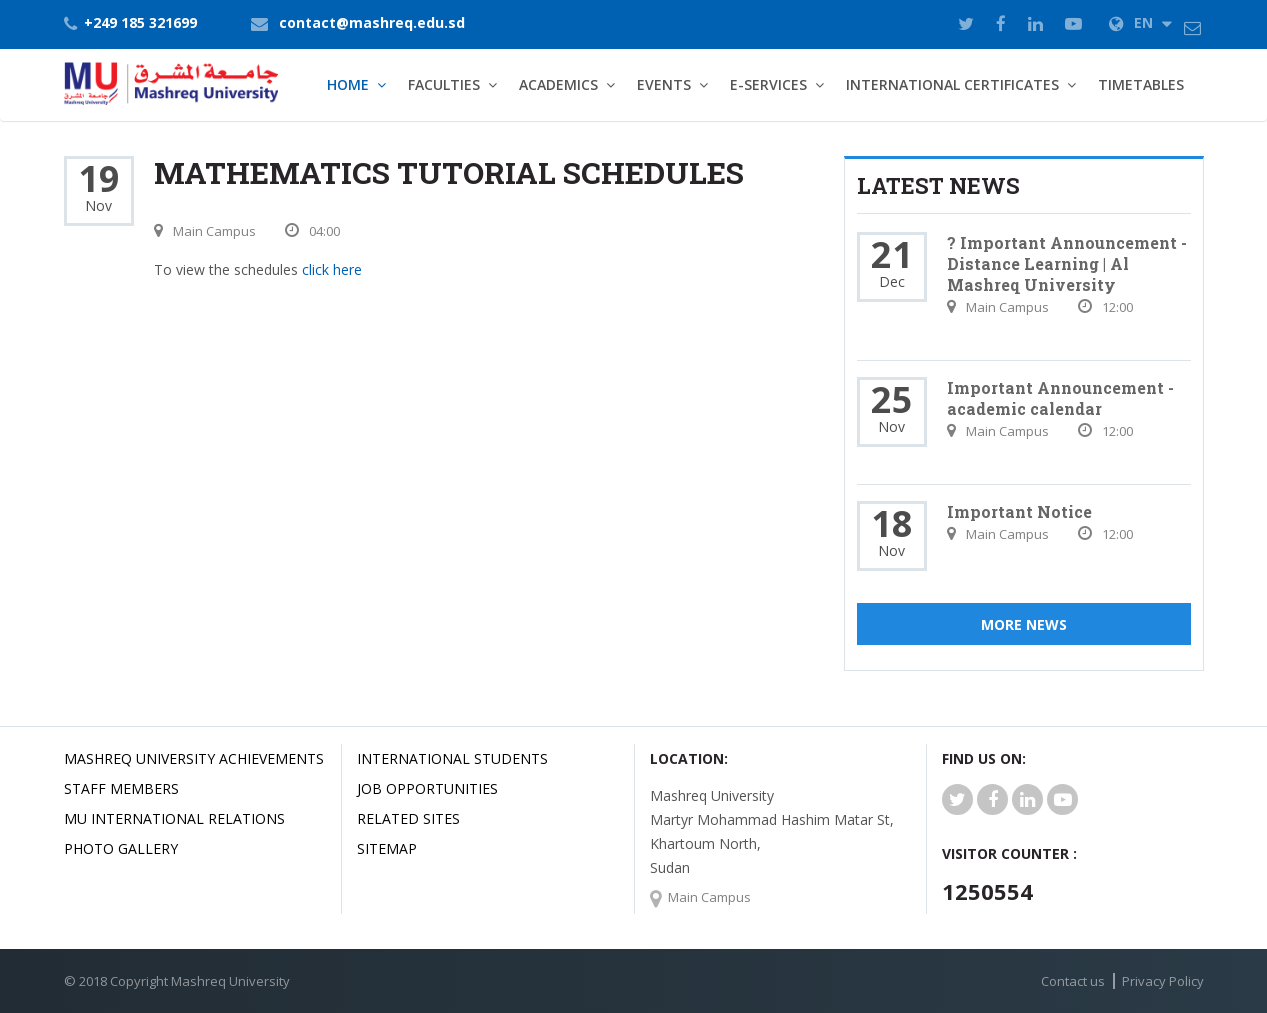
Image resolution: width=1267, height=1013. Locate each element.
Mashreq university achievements (194, 758)
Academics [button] (558, 84)
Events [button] (664, 84)
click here (332, 269)
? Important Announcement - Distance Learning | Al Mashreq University (1067, 263)
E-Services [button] (768, 84)
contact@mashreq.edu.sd (372, 22)
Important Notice (1019, 511)
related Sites (408, 818)
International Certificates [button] (952, 84)
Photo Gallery (121, 848)
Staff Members (121, 788)
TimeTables (1141, 84)
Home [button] (348, 84)
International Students (452, 758)
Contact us (1073, 981)
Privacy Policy (1163, 981)
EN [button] (1140, 22)
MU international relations (174, 818)
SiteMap (387, 848)
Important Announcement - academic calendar (1060, 398)
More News (1024, 624)
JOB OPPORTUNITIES (427, 788)
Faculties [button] (444, 84)
